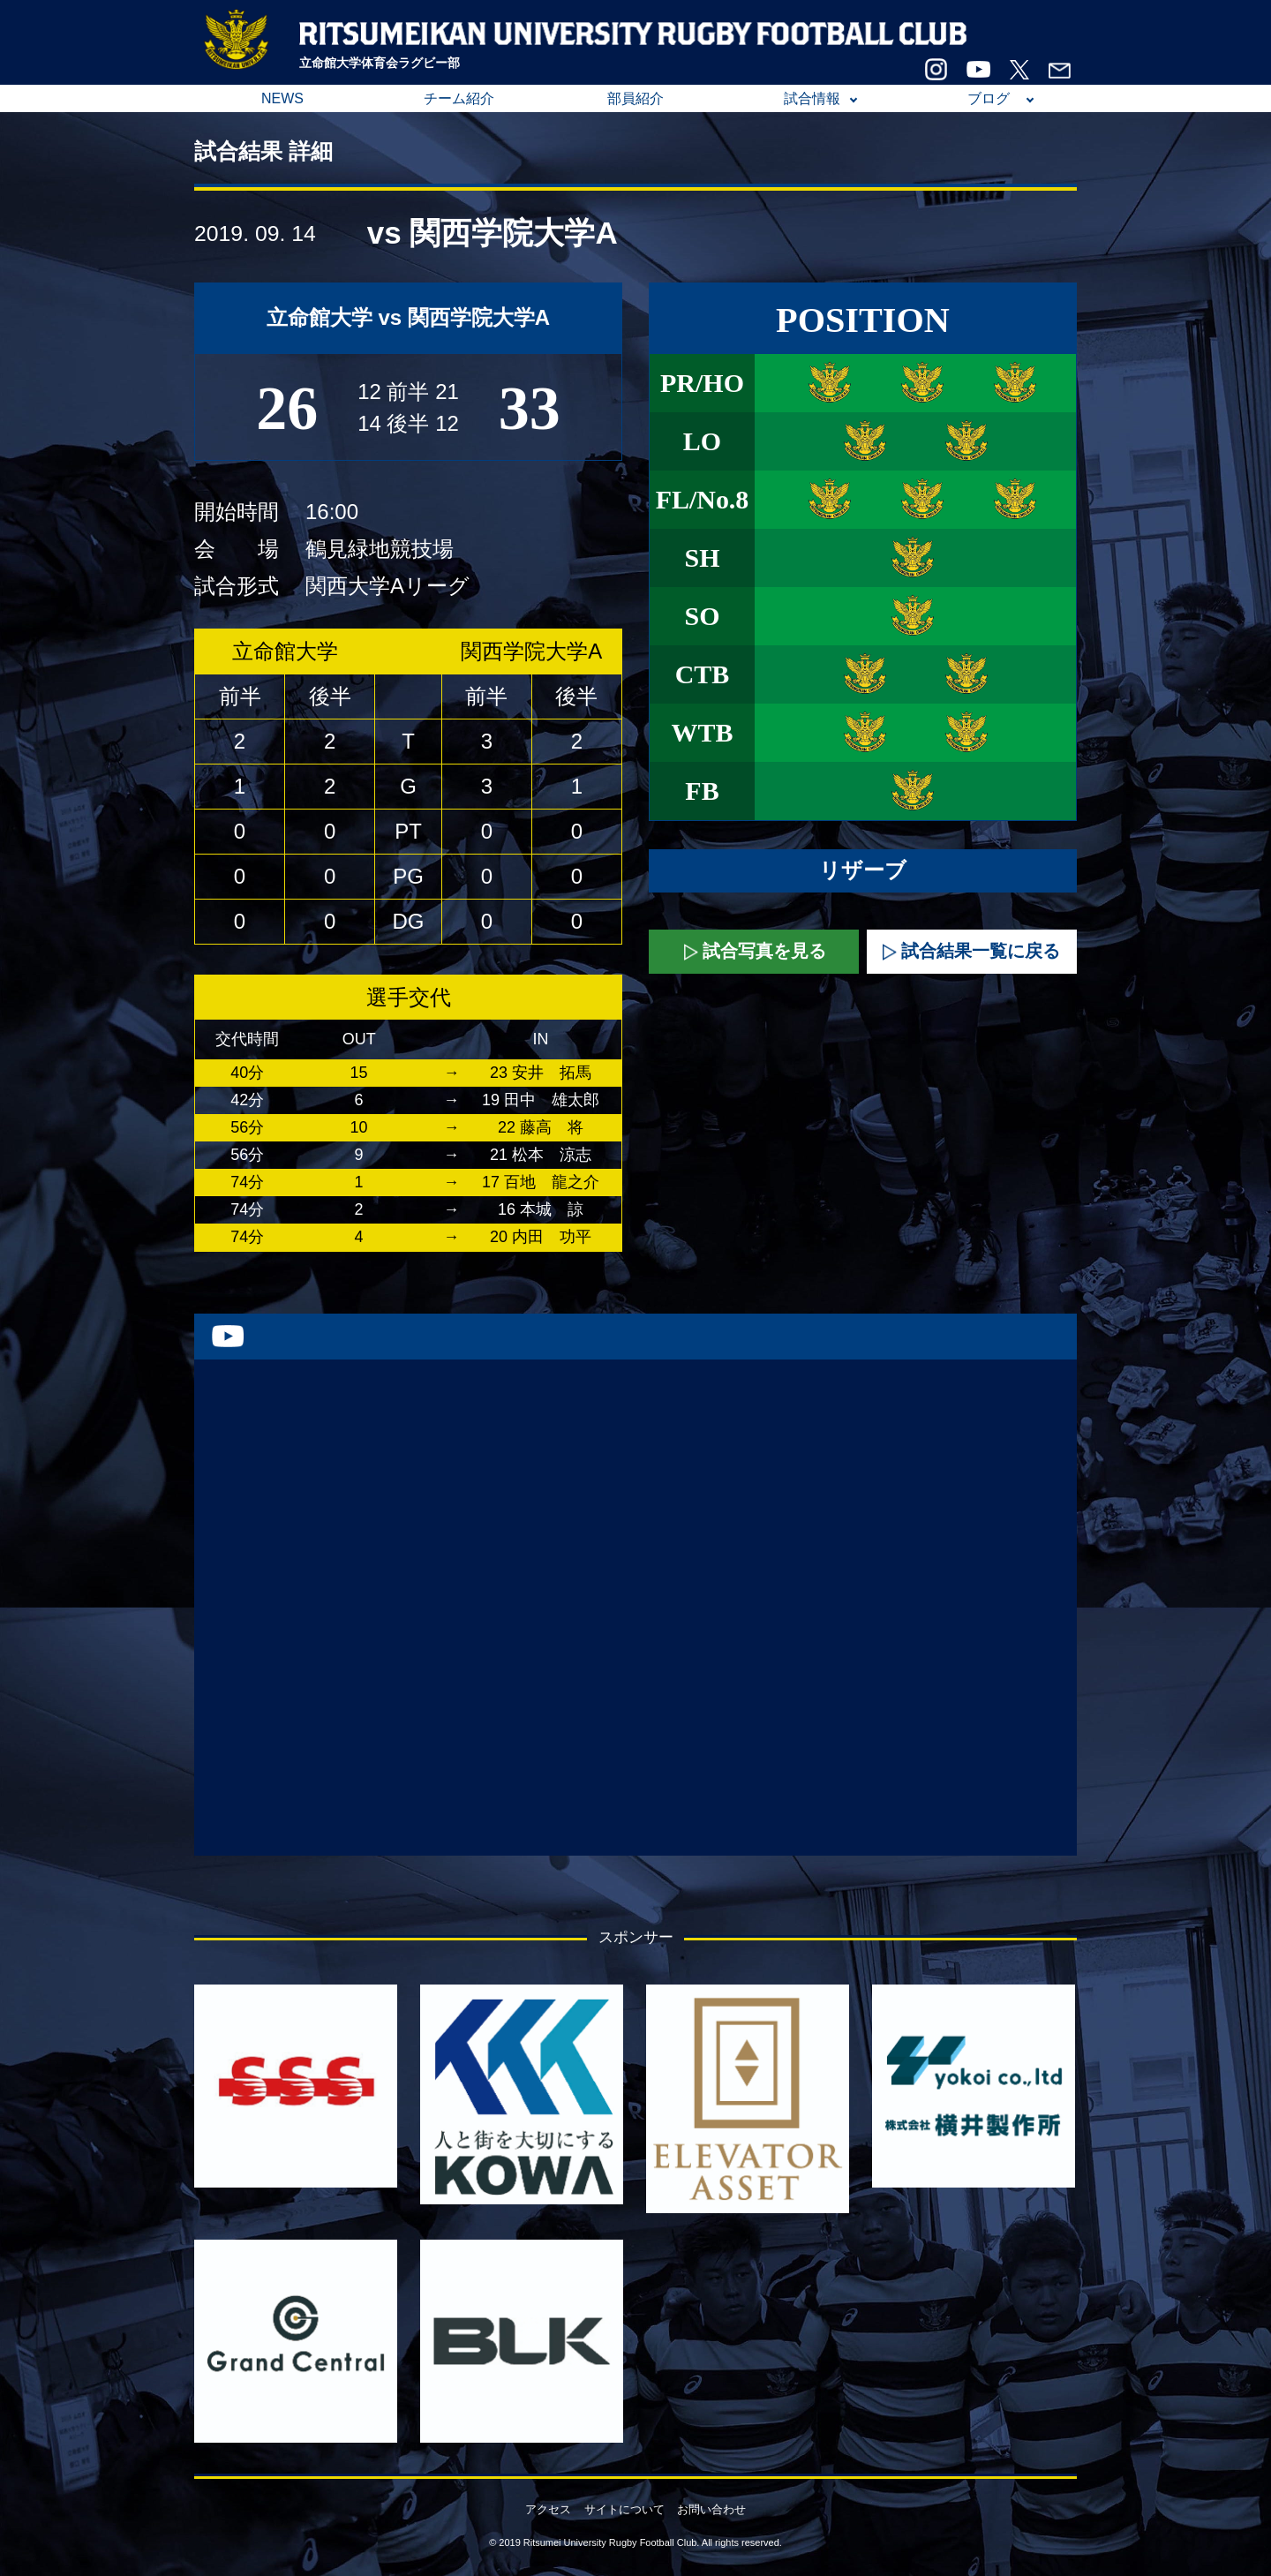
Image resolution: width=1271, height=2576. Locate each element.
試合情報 (812, 98)
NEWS (282, 98)
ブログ (988, 98)
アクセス (548, 2509)
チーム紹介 (459, 98)
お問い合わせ (711, 2509)
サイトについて (624, 2509)
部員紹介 (635, 98)
